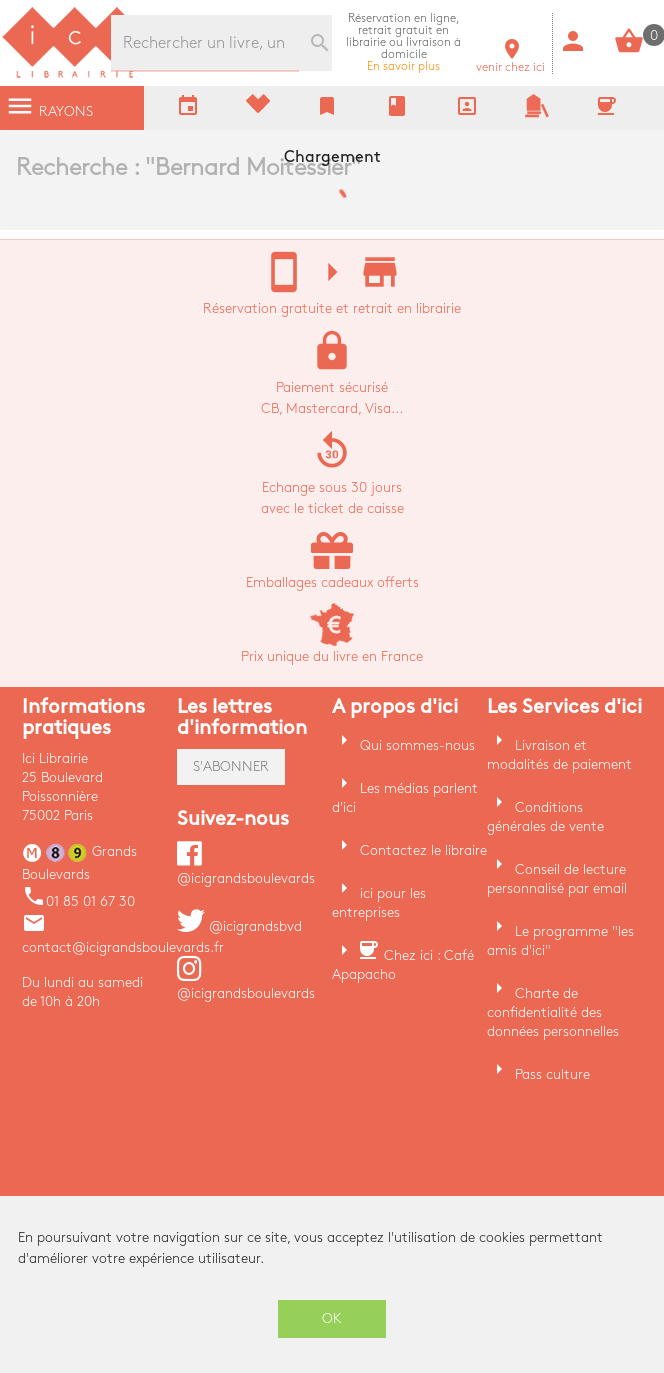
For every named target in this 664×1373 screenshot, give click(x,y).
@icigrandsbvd (239, 926)
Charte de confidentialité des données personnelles (553, 1012)
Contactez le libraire (423, 850)
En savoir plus (403, 42)
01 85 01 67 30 (78, 901)
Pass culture (552, 1074)
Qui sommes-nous (417, 745)
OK (332, 1318)
